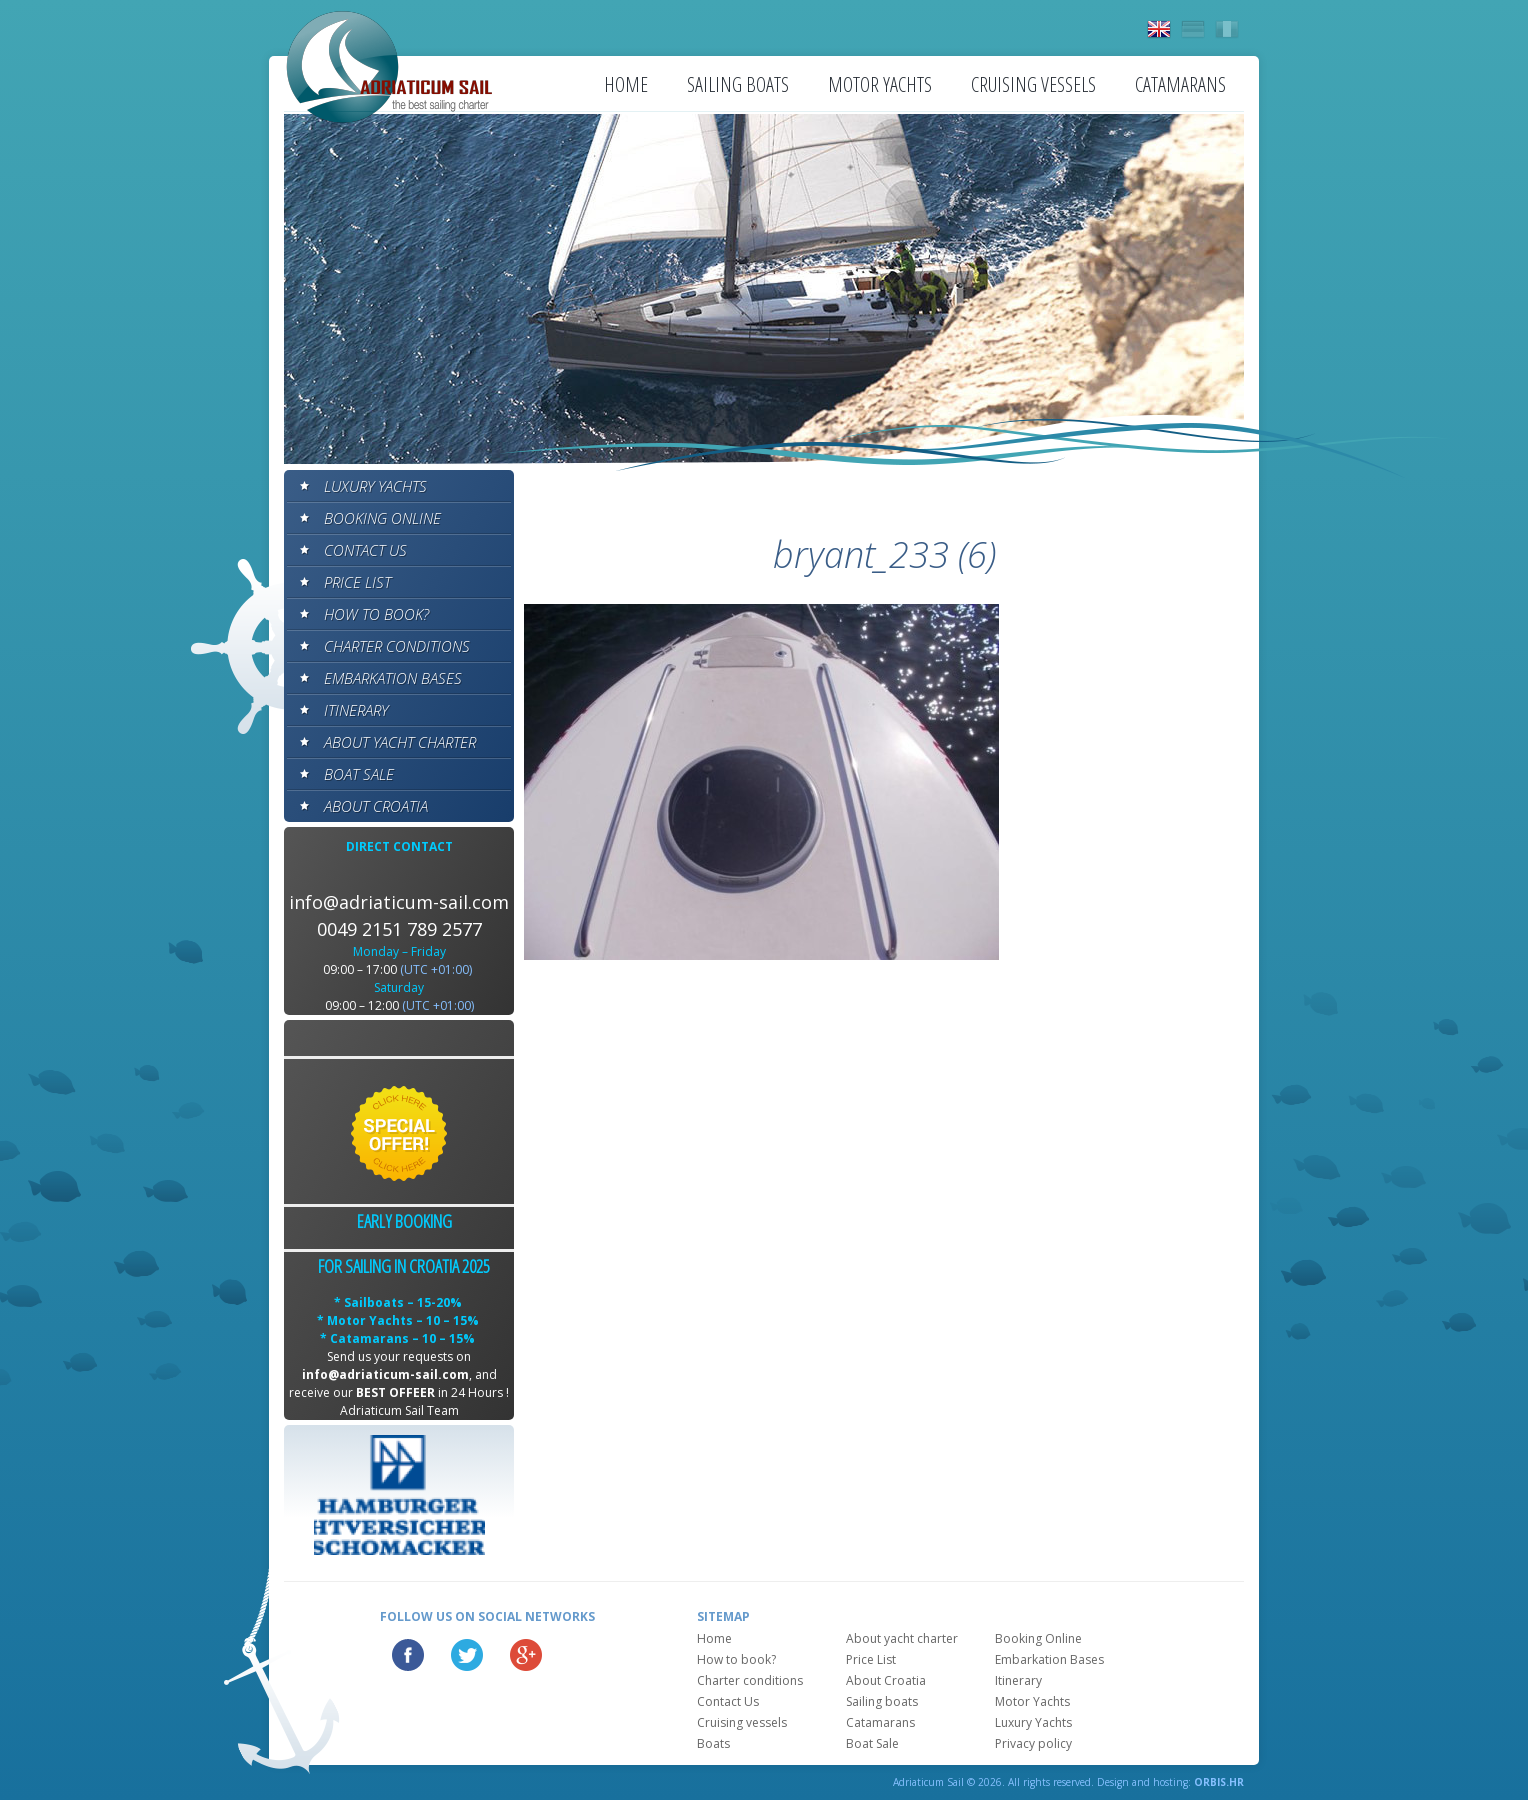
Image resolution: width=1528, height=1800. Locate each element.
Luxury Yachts (375, 486)
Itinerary (356, 710)
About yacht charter (400, 742)
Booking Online (382, 518)
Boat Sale (359, 774)
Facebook (408, 1655)
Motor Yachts (880, 84)
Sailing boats (738, 84)
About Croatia (376, 806)
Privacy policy (1033, 1743)
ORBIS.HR (1219, 1782)
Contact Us (365, 550)
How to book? (376, 614)
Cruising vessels (1033, 84)
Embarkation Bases (393, 678)
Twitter (467, 1655)
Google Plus (526, 1655)
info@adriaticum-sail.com (399, 902)
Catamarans (1180, 84)
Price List (357, 582)
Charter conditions (397, 646)
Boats (713, 1743)
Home (626, 84)
